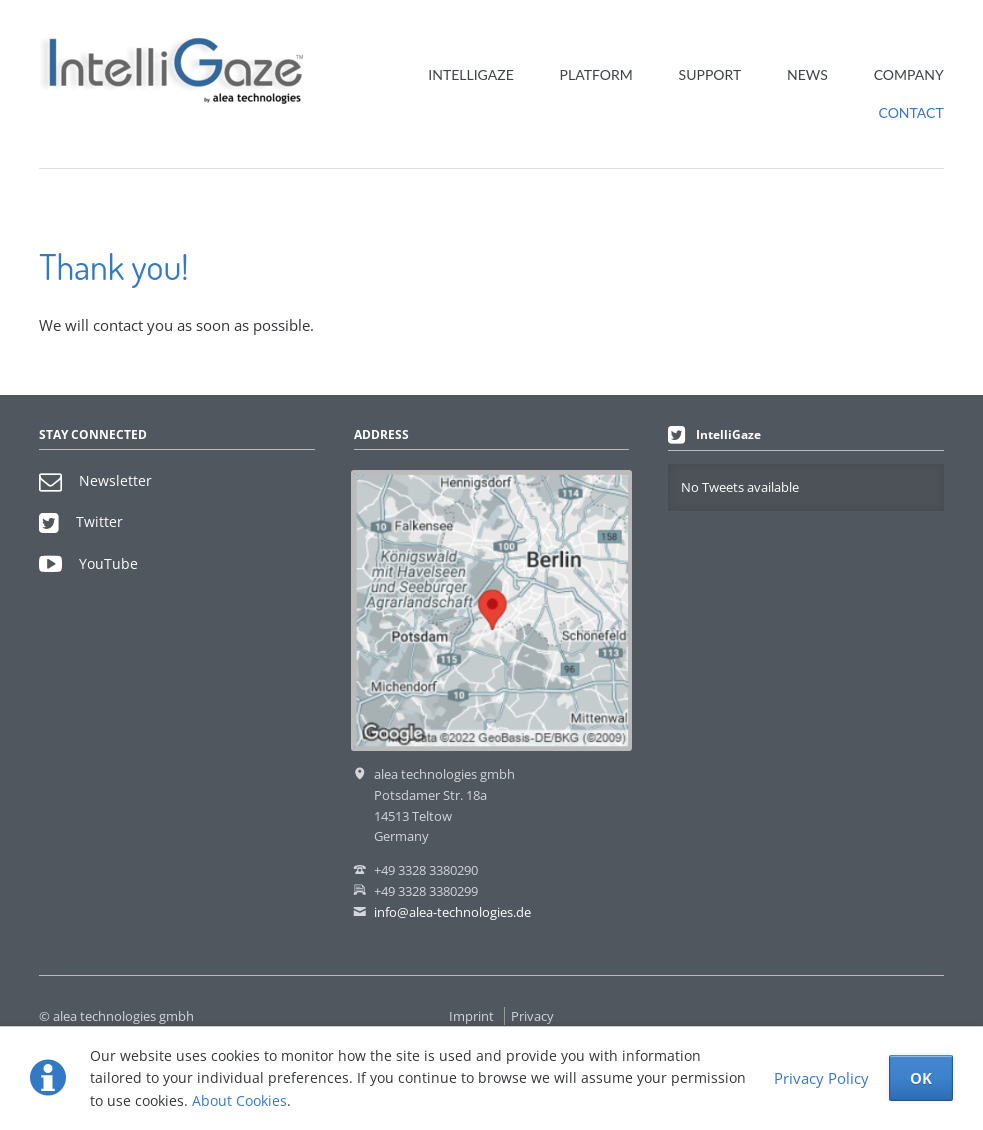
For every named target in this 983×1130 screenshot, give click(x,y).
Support (710, 74)
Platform (596, 74)
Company (909, 74)
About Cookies (239, 1100)
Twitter (81, 521)
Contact (911, 112)
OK (921, 1078)
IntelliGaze (470, 74)
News (807, 74)
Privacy (532, 1016)
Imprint (471, 1016)
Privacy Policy (821, 1078)
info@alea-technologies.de (452, 912)
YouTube (88, 563)
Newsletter (95, 480)
